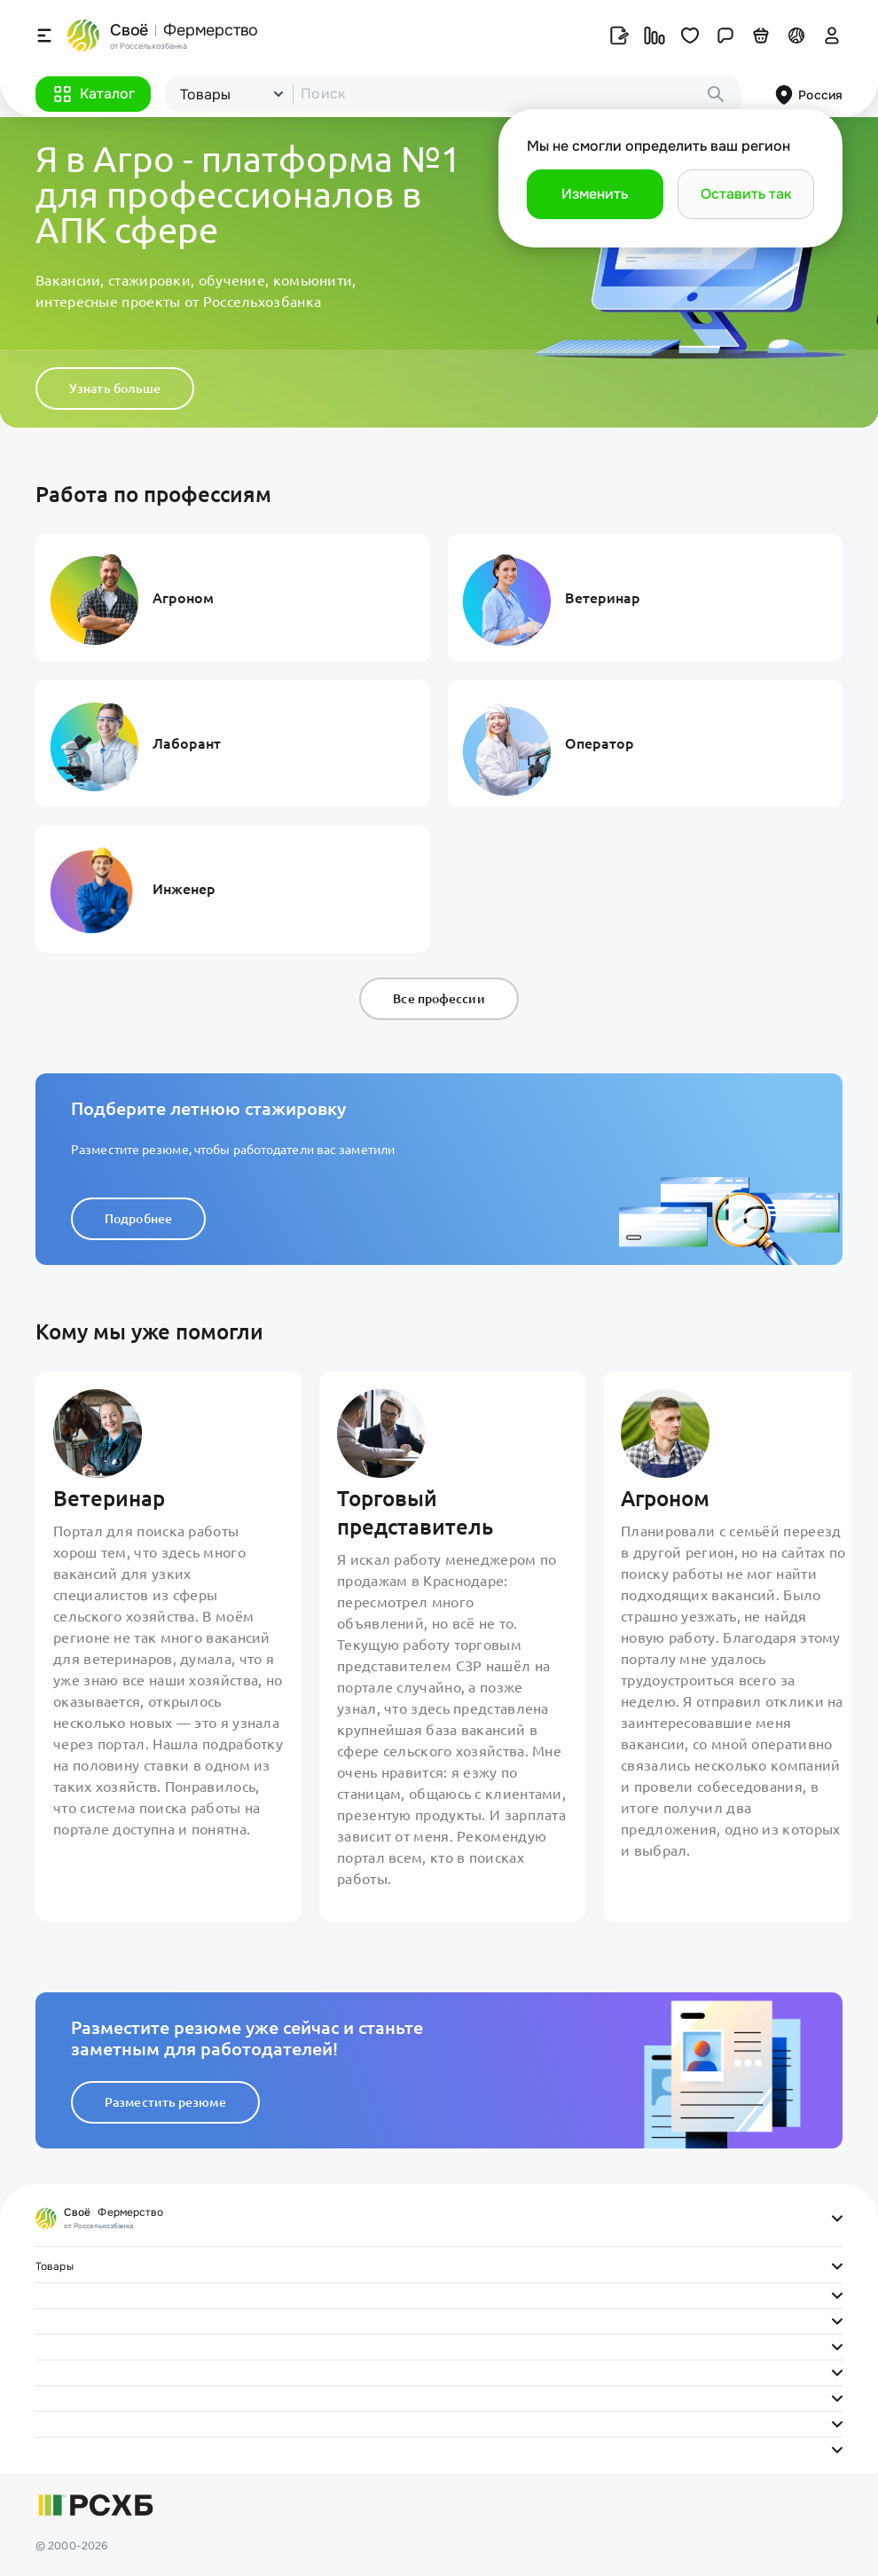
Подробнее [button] (138, 1219)
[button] (93, 94)
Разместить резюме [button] (165, 2102)
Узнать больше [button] (115, 388)
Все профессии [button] (438, 999)
